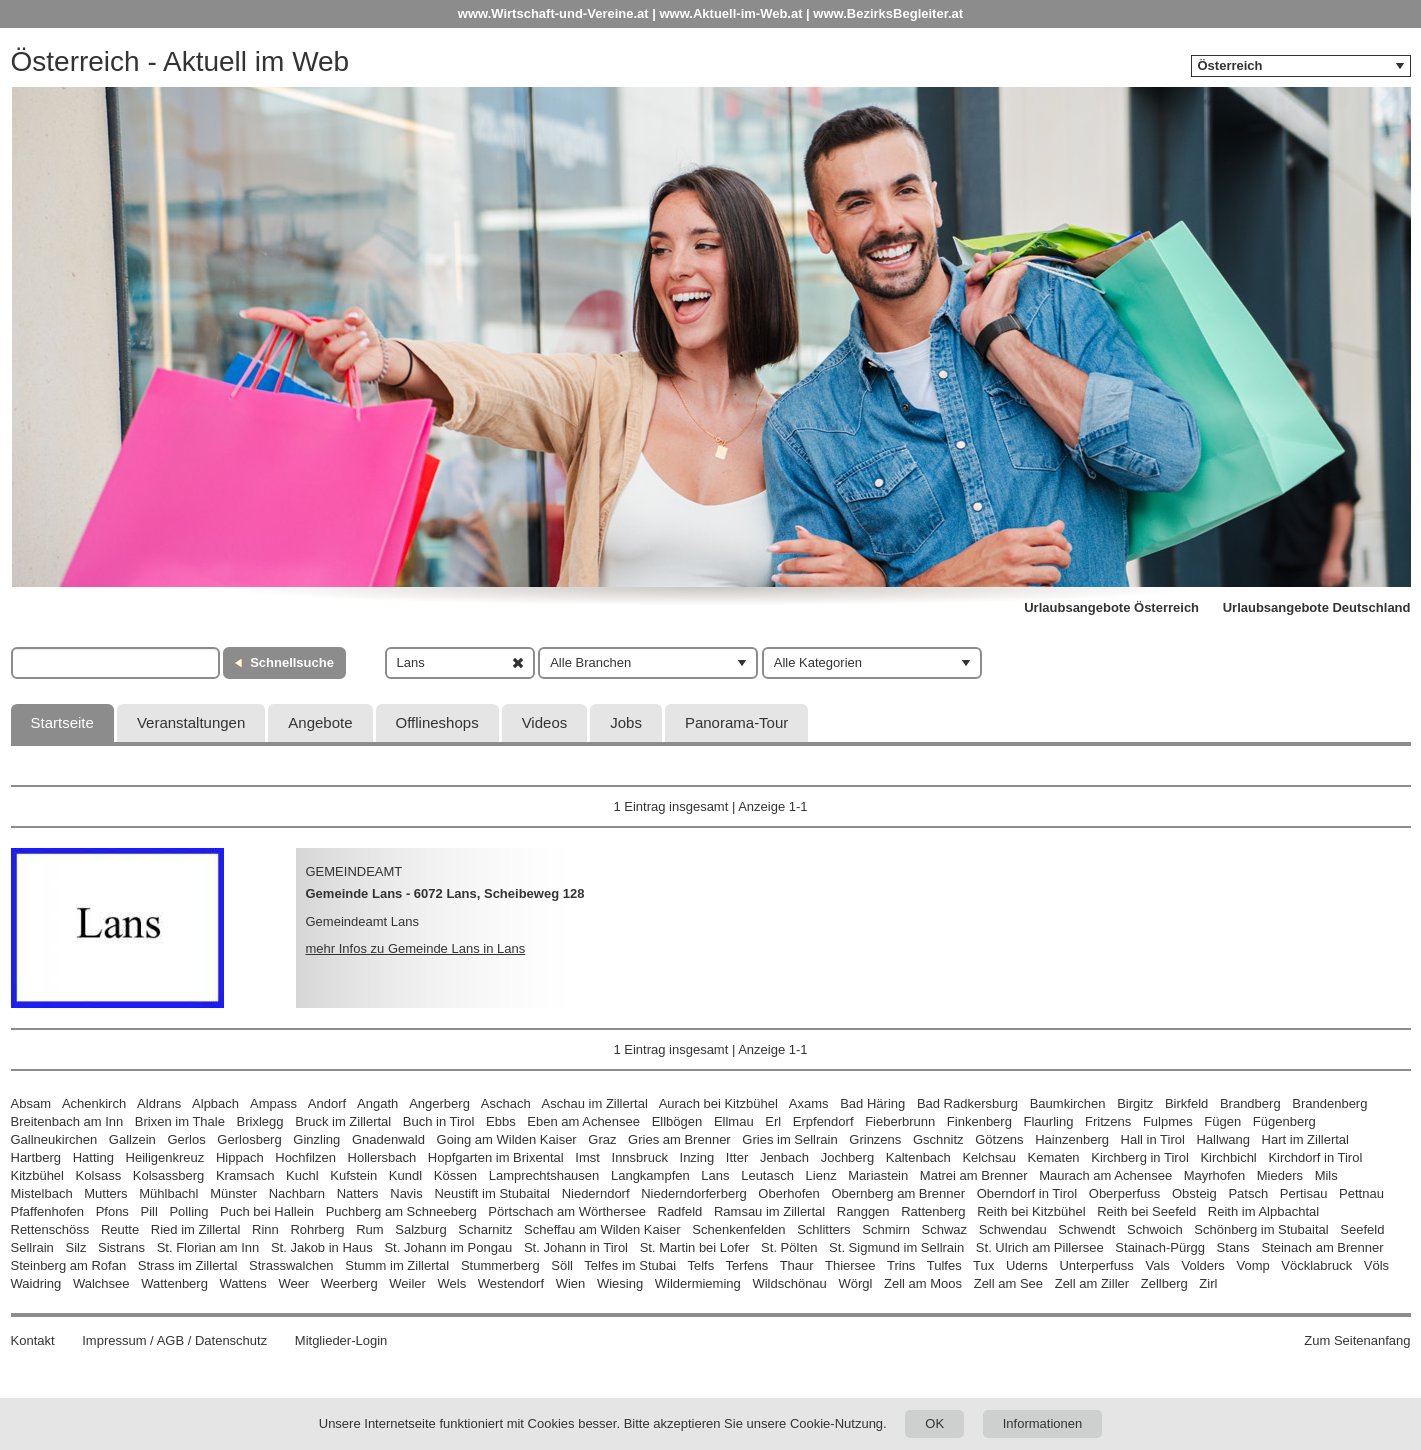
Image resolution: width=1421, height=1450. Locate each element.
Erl (773, 1121)
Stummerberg (500, 1265)
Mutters (105, 1193)
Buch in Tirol (439, 1121)
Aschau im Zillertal (595, 1103)
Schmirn (886, 1229)
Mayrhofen (1214, 1175)
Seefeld (1362, 1229)
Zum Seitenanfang (1357, 1340)
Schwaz (945, 1229)
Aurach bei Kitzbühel (718, 1103)
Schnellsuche (292, 662)
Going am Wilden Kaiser (507, 1139)
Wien (571, 1283)
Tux (983, 1265)
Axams (809, 1103)
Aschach (506, 1103)
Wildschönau (789, 1283)
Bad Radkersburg (967, 1103)
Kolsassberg (169, 1175)
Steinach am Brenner (1322, 1247)
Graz (602, 1139)
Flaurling (1049, 1121)
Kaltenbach (918, 1157)
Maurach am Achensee (1105, 1175)
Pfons (112, 1211)
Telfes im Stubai (630, 1265)
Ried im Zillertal (196, 1229)
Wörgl (855, 1283)
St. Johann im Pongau (448, 1247)
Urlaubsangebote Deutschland (1317, 607)
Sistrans (121, 1247)
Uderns (1027, 1265)
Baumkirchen (1068, 1103)
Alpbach (215, 1103)
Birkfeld (1186, 1103)
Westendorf (511, 1283)
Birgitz (1135, 1103)
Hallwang (1222, 1139)
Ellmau (734, 1121)
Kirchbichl (1228, 1157)
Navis (406, 1193)
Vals (1158, 1265)
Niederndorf (596, 1193)
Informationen (1043, 1423)
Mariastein (878, 1175)
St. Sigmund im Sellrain (896, 1247)
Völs (1376, 1265)
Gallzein (132, 1139)
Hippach (240, 1157)
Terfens (747, 1265)
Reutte (120, 1229)
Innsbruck (640, 1157)
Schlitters (823, 1229)
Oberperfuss (1125, 1193)
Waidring (36, 1283)
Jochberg (847, 1157)
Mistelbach (42, 1193)
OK (934, 1423)
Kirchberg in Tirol (1140, 1157)
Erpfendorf (823, 1121)
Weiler (407, 1283)
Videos (545, 722)
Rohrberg (317, 1229)
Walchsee (101, 1283)
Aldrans (159, 1103)
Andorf (327, 1103)
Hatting (93, 1157)
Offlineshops (437, 722)
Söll (562, 1265)
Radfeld (680, 1211)
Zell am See (1008, 1283)
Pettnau (1361, 1193)
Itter (737, 1157)
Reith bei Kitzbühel (1031, 1211)
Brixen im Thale (180, 1121)
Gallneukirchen (54, 1139)
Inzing (697, 1157)
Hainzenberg (1072, 1139)
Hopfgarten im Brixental (496, 1157)
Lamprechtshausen (544, 1175)
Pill (151, 1211)
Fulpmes (1168, 1121)
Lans (715, 1175)
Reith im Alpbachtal (1263, 1211)
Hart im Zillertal (1305, 1139)
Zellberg (1164, 1283)
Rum (369, 1229)
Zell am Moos (923, 1283)
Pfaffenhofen (48, 1211)
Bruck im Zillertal (343, 1121)
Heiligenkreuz (165, 1157)
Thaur (797, 1265)
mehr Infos (416, 948)
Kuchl (302, 1175)
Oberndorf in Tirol (1027, 1193)
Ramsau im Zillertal (769, 1211)
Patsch (1248, 1193)
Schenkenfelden (738, 1229)
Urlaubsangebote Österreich (1111, 607)
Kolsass (99, 1175)
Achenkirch (94, 1103)
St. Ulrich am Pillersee (1040, 1247)
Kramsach (245, 1175)
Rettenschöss (50, 1229)
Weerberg (349, 1283)
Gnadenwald (388, 1139)
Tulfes (944, 1265)
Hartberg (36, 1157)
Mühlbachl (168, 1193)
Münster (233, 1193)
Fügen (1222, 1121)
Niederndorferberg (694, 1193)
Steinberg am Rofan (69, 1265)
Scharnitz (485, 1229)
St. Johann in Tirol (576, 1247)
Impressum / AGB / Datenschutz (174, 1340)
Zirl (1208, 1283)
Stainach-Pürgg (1160, 1247)
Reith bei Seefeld (1146, 1211)
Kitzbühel (37, 1175)
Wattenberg (174, 1283)
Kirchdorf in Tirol (1315, 1157)
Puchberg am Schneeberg (401, 1211)
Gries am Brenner (679, 1139)
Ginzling (316, 1139)
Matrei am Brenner (974, 1175)
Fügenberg (1284, 1121)
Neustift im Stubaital (492, 1193)
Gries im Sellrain (789, 1139)
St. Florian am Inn (208, 1247)
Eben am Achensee (583, 1121)
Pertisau (1304, 1193)
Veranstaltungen (191, 722)
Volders (1202, 1265)
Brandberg (1250, 1103)
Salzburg (420, 1229)
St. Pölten (789, 1247)
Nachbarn (297, 1193)
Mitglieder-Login (341, 1340)
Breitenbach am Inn (67, 1121)
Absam (31, 1103)
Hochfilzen (305, 1157)
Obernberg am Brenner (898, 1193)
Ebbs (501, 1121)
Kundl (405, 1175)
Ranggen (863, 1211)
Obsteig (1194, 1193)
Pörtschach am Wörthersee (567, 1211)
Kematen (1054, 1157)
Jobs (626, 722)
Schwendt (1086, 1229)
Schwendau (1013, 1229)
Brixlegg (260, 1121)
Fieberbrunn (900, 1121)
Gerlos (186, 1139)
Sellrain (32, 1247)
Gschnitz (938, 1139)
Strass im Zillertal (188, 1265)
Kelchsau (988, 1157)
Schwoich (1155, 1229)
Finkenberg (979, 1121)
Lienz (821, 1175)
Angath (377, 1103)
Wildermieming (698, 1283)
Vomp (1252, 1265)
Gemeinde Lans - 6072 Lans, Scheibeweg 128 (445, 893)
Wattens (243, 1283)
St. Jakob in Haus (322, 1247)
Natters (358, 1193)
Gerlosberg (249, 1139)
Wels (452, 1283)
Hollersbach (382, 1157)
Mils (1326, 1175)
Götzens (999, 1139)
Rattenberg (933, 1211)
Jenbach (784, 1157)
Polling (188, 1211)
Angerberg (439, 1103)
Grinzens (875, 1139)
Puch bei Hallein (267, 1211)
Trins (901, 1265)
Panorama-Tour (736, 722)
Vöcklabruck (1316, 1265)
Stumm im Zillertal (397, 1265)
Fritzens (1108, 1121)
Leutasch (767, 1175)
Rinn (265, 1229)
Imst (587, 1157)
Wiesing (620, 1283)
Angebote (320, 722)
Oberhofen (788, 1193)
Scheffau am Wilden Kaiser (602, 1229)
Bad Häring (872, 1103)
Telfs (700, 1265)
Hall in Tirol (1153, 1139)
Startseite (62, 722)
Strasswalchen (291, 1265)
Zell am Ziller (1092, 1283)
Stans (1233, 1247)
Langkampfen (650, 1175)
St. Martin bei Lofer (695, 1247)
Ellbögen (677, 1121)
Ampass (273, 1103)
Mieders (1280, 1175)
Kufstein (353, 1175)
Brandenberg (1329, 1103)
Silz (75, 1247)
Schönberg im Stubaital (1261, 1229)
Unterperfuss (1096, 1265)
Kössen (455, 1175)
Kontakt (33, 1340)
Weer (293, 1283)
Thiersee (850, 1265)
